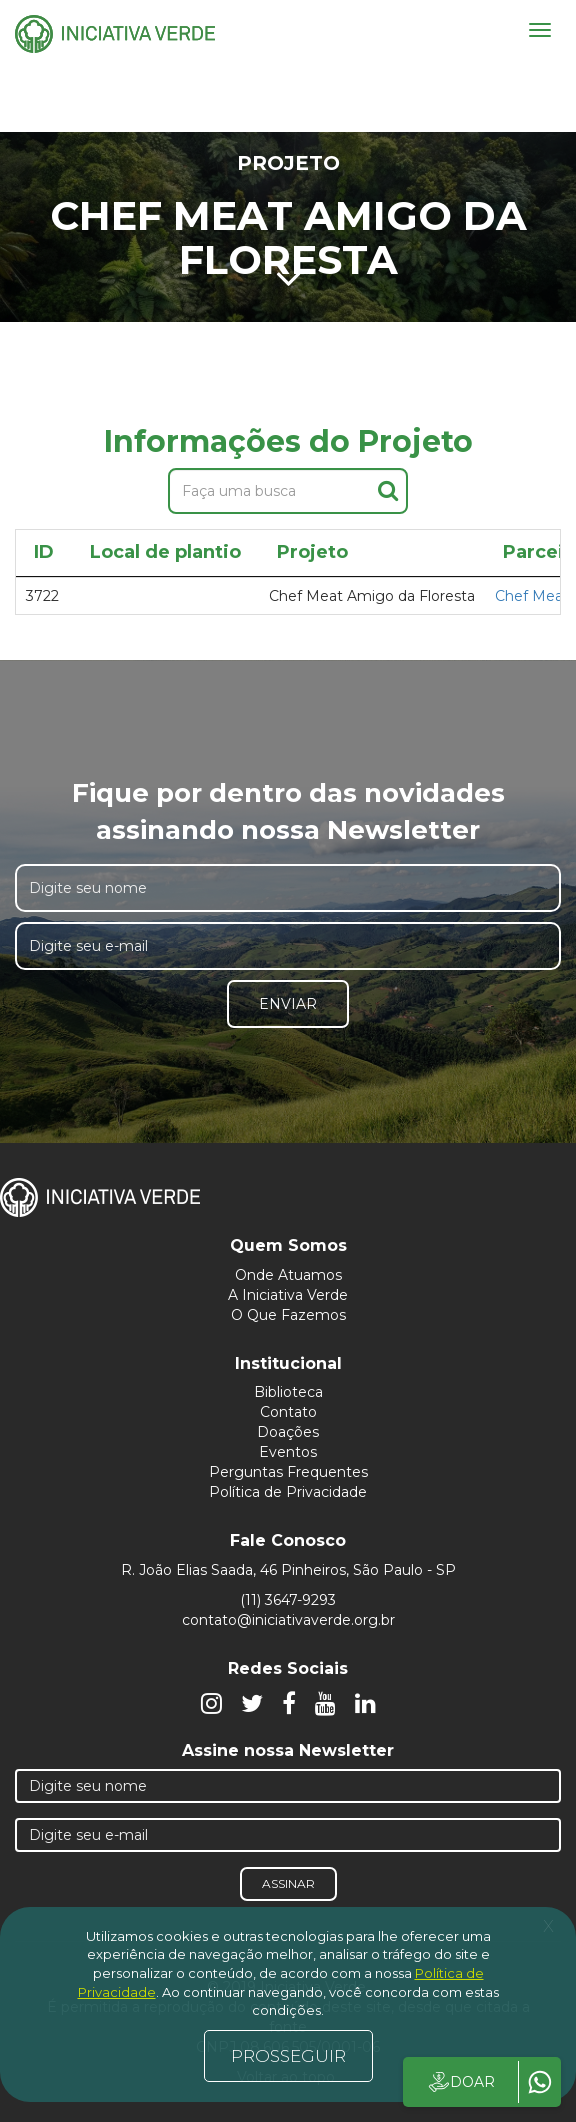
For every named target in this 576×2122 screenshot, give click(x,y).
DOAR (460, 2082)
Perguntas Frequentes (288, 1472)
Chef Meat (532, 596)
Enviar (288, 1004)
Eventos (288, 1452)
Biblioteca (288, 1392)
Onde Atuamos (288, 1275)
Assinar (288, 1883)
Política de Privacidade (288, 1492)
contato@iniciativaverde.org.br (288, 1620)
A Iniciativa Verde (288, 1295)
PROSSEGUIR (288, 2056)
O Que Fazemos (288, 1315)
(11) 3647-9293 (288, 1600)
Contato (288, 1412)
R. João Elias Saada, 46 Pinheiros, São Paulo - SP (288, 1570)
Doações (288, 1432)
